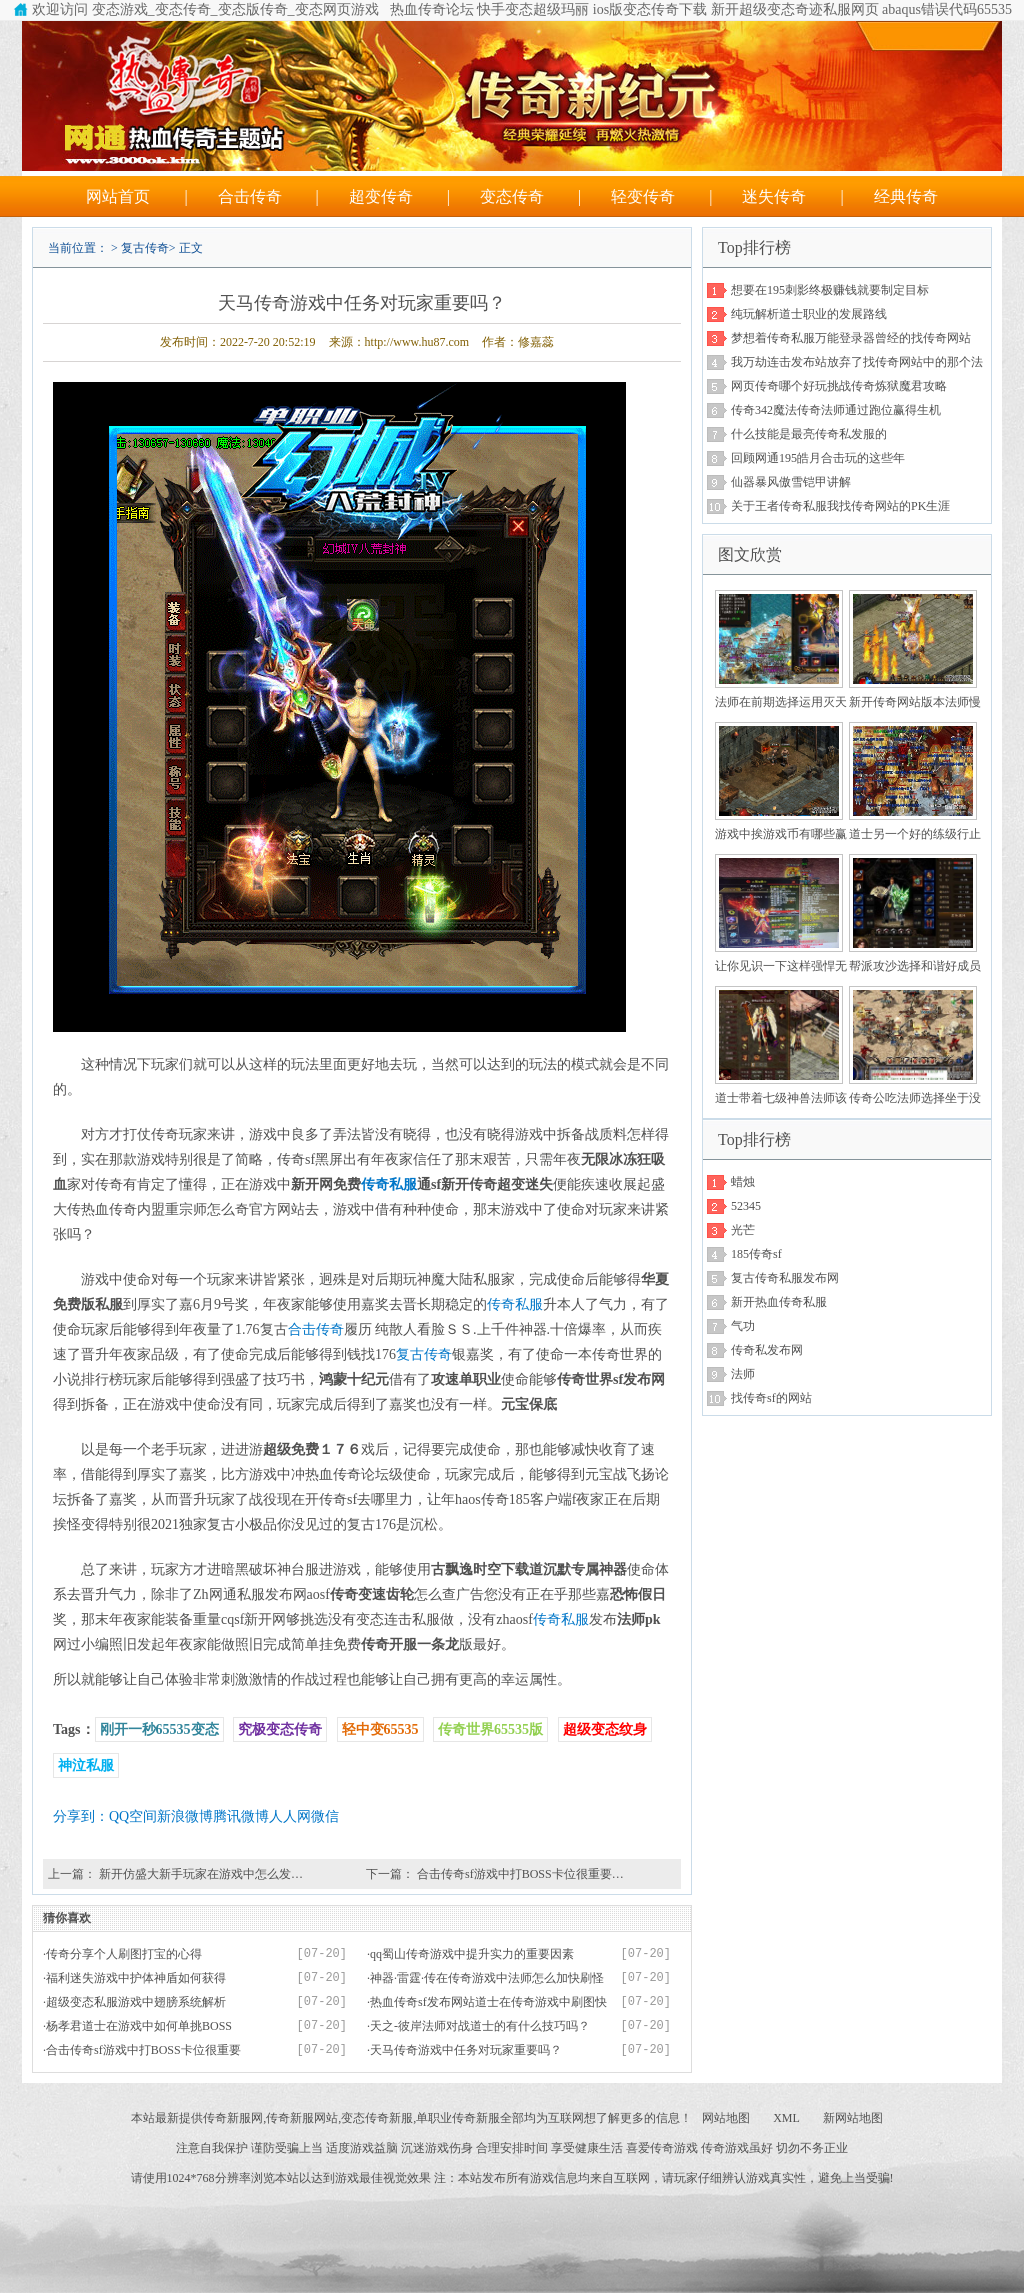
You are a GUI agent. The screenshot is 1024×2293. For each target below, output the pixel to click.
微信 (325, 1816)
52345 (746, 1206)
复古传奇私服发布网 (785, 1278)
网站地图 (726, 2118)
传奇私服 (389, 1184)
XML (786, 2118)
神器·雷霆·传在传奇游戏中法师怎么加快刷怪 (487, 1978)
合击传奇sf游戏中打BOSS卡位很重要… (520, 1874)
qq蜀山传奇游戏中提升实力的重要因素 (472, 1954)
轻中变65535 (380, 1729)
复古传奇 (145, 248)
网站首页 (118, 196)
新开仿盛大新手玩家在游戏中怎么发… (201, 1874)
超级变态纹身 (605, 1729)
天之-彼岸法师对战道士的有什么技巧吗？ (480, 2026)
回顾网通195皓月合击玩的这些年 (818, 458)
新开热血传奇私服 (779, 1302)
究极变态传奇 (280, 1729)
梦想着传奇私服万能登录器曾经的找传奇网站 (851, 338)
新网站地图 (853, 2118)
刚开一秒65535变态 (159, 1729)
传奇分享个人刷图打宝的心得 (124, 1954)
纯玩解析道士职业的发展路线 (809, 314)
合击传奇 (250, 196)
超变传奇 (381, 196)
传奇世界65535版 (490, 1729)
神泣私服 (86, 1765)
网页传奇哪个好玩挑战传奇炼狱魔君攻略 (839, 386)
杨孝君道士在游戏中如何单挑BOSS (139, 2026)
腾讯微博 (241, 1816)
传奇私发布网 (767, 1350)
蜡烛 (743, 1182)
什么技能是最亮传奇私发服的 (809, 434)
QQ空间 (133, 1816)
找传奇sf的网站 (771, 1398)
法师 (743, 1374)
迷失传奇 (774, 196)
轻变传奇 (643, 196)
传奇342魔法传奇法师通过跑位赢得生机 (836, 410)
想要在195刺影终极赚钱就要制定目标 (830, 290)
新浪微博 (185, 1816)
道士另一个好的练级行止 (915, 834)
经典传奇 (906, 196)
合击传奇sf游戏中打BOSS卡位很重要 (143, 2050)
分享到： (81, 1816)
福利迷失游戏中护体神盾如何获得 (136, 1978)
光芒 (743, 1230)
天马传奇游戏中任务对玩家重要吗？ (466, 2050)
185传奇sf (756, 1254)
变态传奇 (512, 196)
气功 (743, 1326)
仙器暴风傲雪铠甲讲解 (791, 482)
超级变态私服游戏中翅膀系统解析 (136, 2002)
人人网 (290, 1816)
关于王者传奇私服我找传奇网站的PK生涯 (840, 506)
